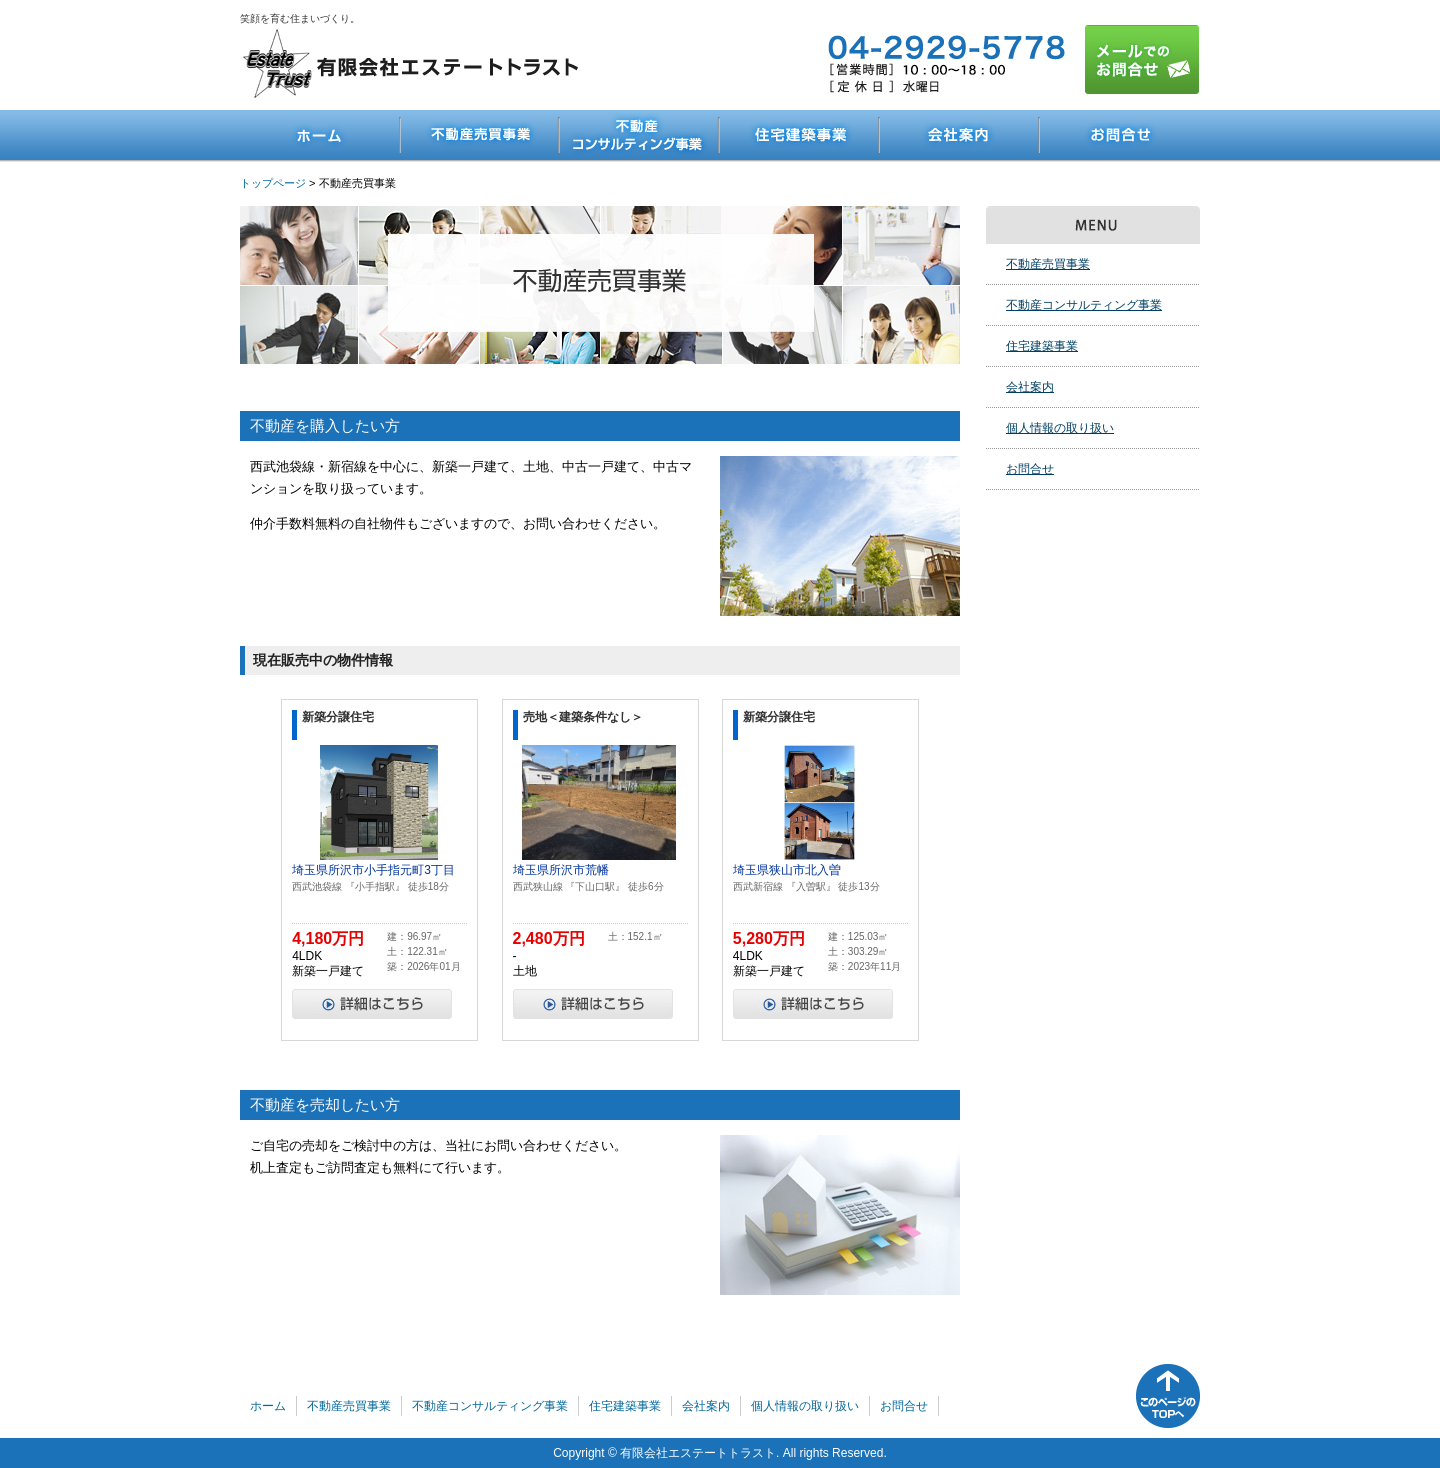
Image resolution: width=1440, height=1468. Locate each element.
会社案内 (960, 136)
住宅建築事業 (800, 136)
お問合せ (1120, 136)
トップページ (273, 183)
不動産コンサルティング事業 (640, 136)
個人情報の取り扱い (1060, 428)
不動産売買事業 (480, 136)
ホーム (320, 136)
